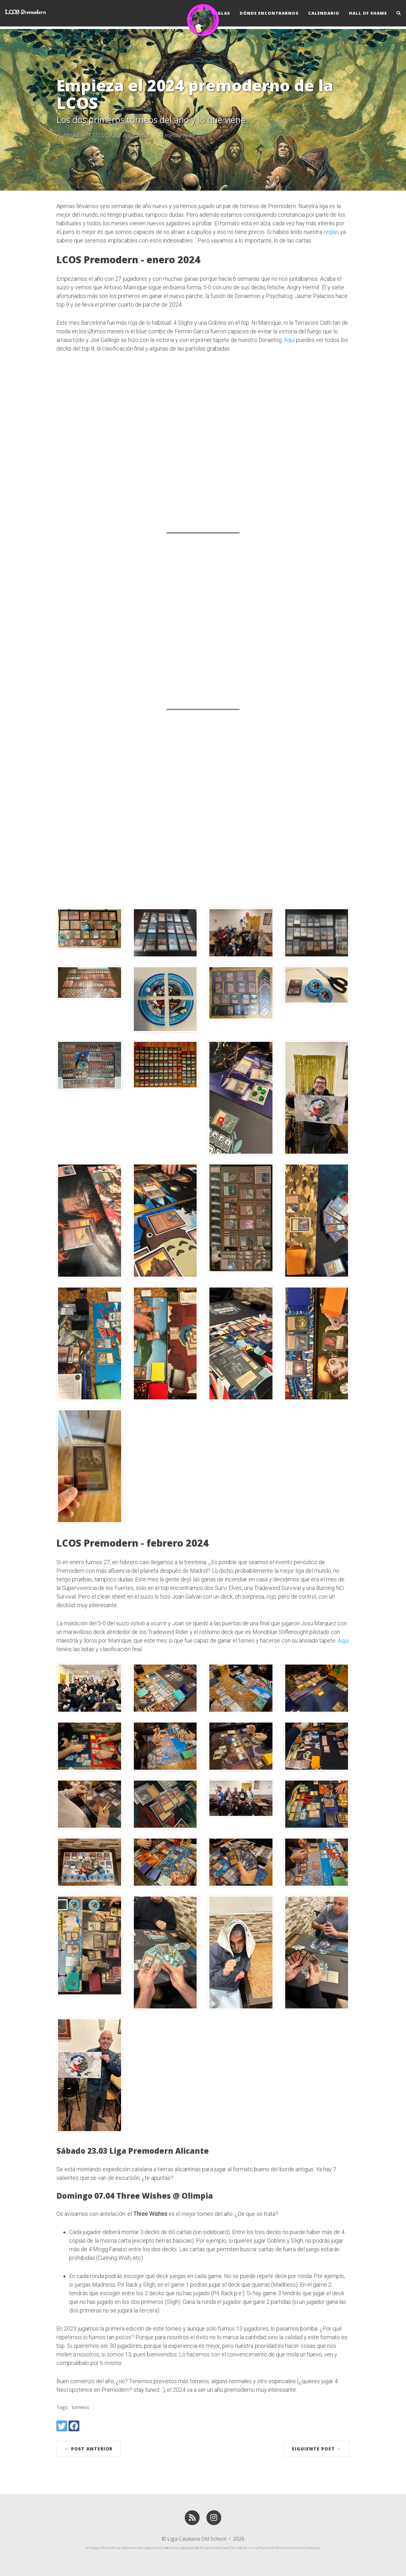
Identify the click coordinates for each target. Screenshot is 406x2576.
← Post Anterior (88, 2449)
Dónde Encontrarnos (269, 14)
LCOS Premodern (25, 14)
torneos (80, 2407)
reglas (331, 232)
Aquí (289, 340)
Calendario (323, 14)
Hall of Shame (368, 14)
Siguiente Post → (316, 2449)
